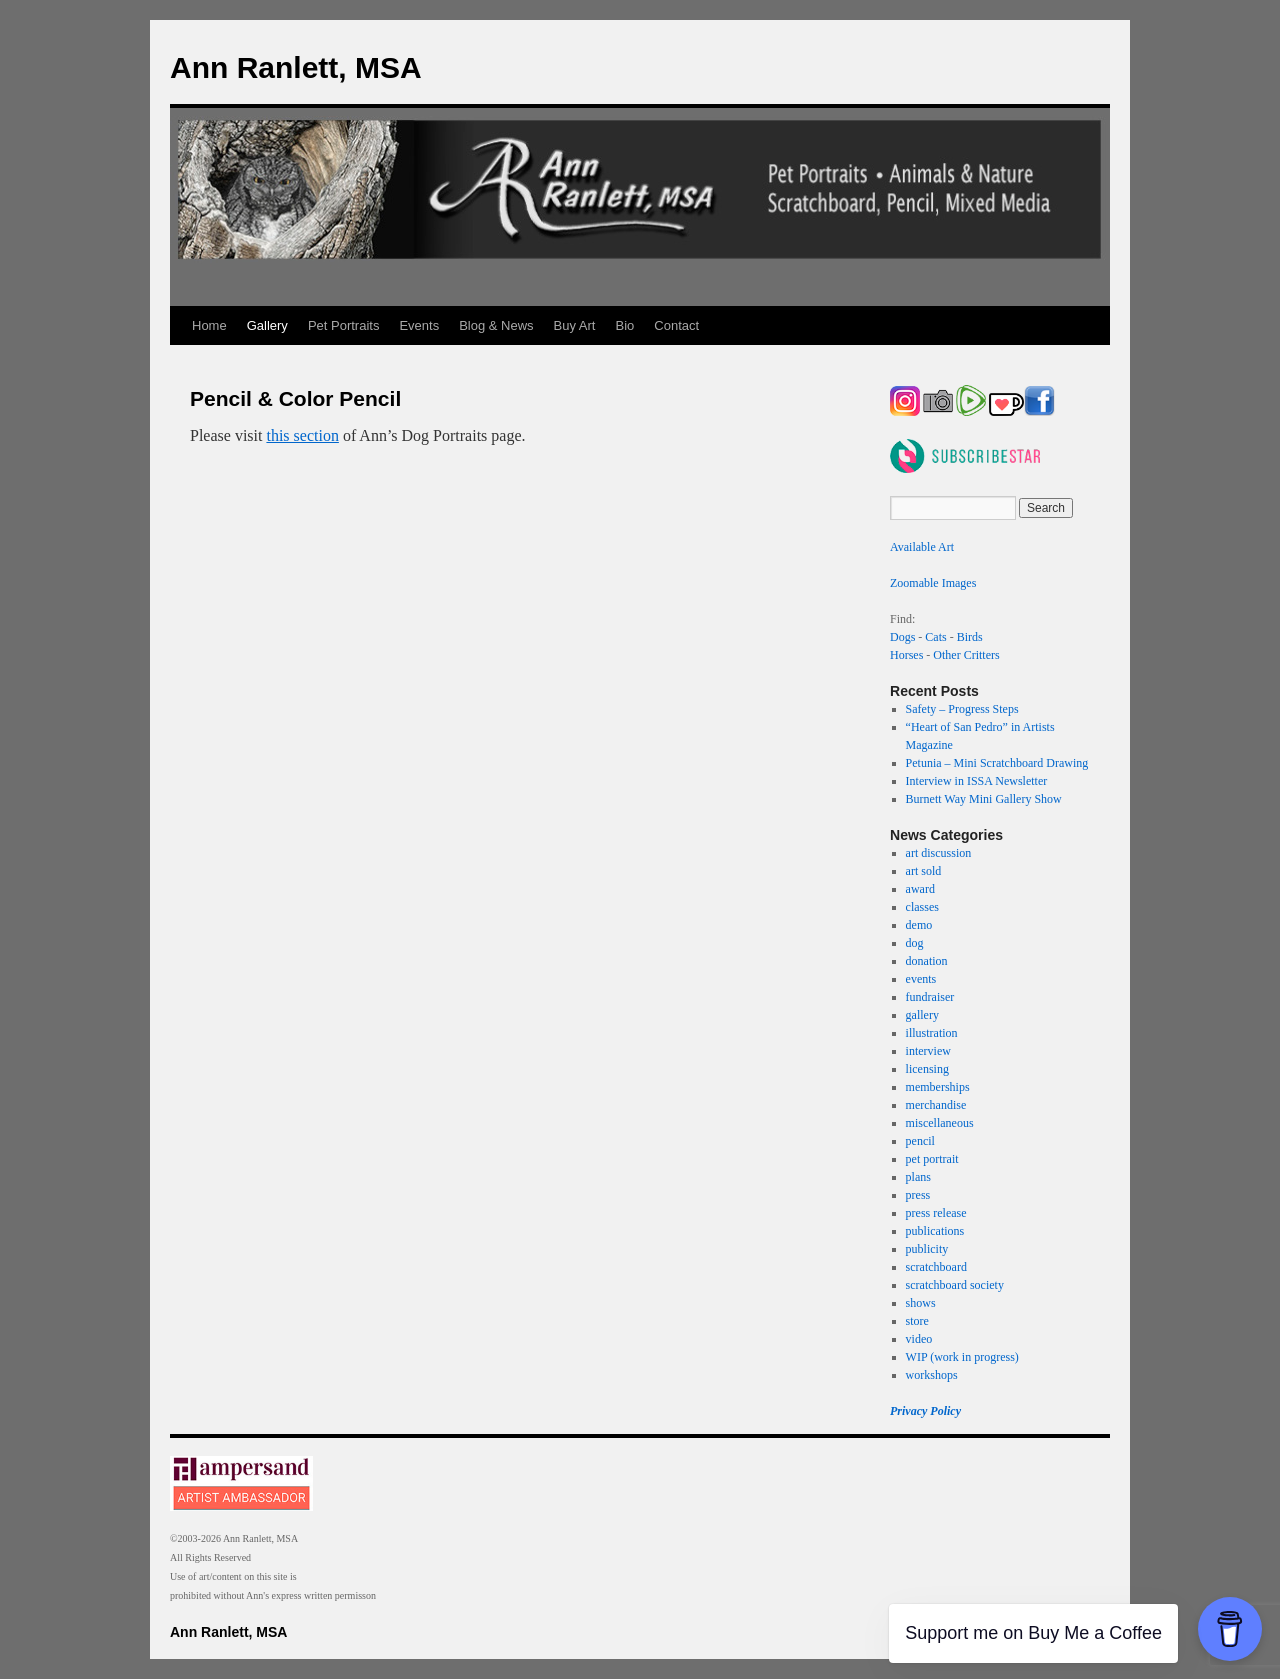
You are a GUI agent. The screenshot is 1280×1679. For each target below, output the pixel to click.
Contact (676, 325)
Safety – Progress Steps (962, 709)
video (919, 1339)
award (920, 889)
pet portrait (932, 1159)
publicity (927, 1249)
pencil (920, 1141)
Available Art (922, 547)
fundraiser (930, 997)
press (918, 1195)
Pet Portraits (344, 325)
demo (919, 925)
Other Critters (966, 655)
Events (419, 325)
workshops (932, 1375)
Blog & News (496, 325)
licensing (927, 1069)
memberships (938, 1087)
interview (928, 1051)
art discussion (939, 853)
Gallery (267, 325)
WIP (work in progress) (962, 1357)
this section (302, 435)
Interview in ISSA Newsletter (977, 781)
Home (209, 325)
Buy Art (575, 325)
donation (927, 961)
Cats (935, 637)
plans (918, 1177)
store (917, 1321)
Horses (906, 655)
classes (922, 907)
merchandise (936, 1105)
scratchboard (936, 1267)
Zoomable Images (933, 583)
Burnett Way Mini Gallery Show (984, 799)
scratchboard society (955, 1285)
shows (921, 1303)
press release (936, 1213)
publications (935, 1231)
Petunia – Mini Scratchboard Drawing (997, 763)
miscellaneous (940, 1123)
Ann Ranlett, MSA (296, 67)
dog (915, 943)
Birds (970, 637)
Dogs (902, 637)
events (921, 979)
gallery (922, 1015)
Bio (625, 325)
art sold (924, 871)
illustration (932, 1033)
